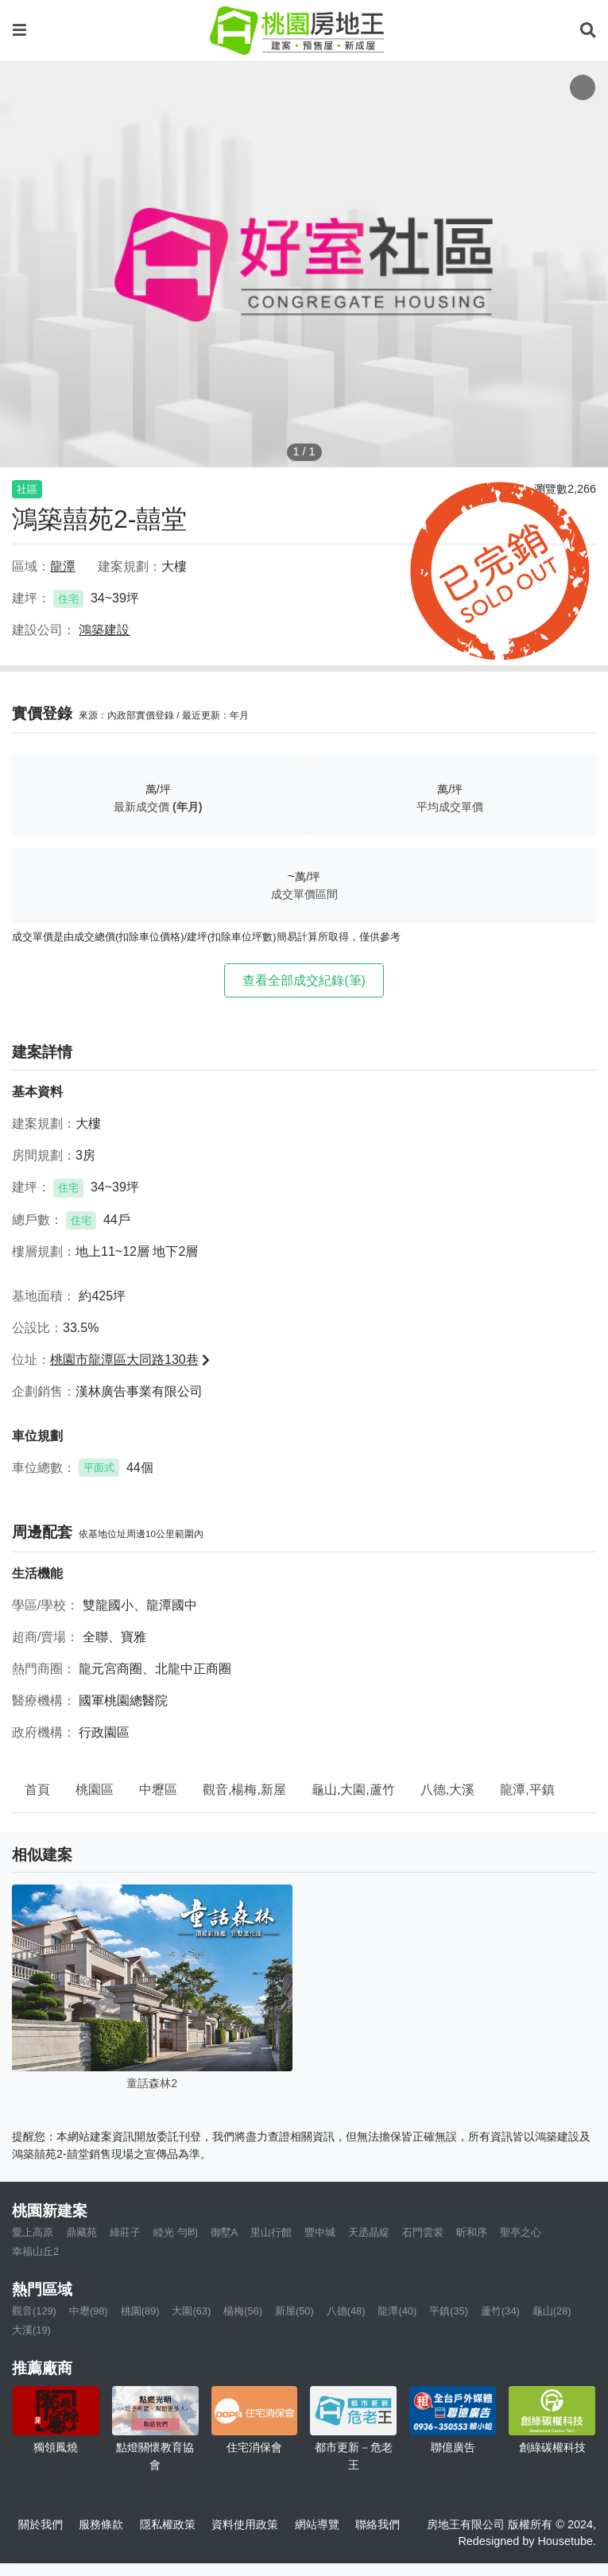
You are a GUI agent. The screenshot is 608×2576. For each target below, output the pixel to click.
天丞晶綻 (368, 2232)
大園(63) (191, 2311)
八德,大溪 (447, 1789)
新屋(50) (294, 2311)
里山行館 (271, 2232)
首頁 (37, 1789)
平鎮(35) (448, 2311)
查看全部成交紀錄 (304, 980)
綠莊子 (125, 2232)
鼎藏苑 (81, 2232)
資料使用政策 (244, 2524)
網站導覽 (317, 2524)
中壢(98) (88, 2311)
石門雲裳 (422, 2232)
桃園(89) (140, 2311)
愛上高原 (32, 2232)
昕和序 (471, 2232)
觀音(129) (34, 2311)
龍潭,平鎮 (527, 1789)
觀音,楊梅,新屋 (244, 1789)
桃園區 (95, 1789)
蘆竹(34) (500, 2311)
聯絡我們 (377, 2524)
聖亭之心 (520, 2232)
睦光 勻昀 (175, 2232)
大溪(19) (31, 2330)
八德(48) (346, 2311)
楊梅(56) (242, 2311)
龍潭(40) (397, 2311)
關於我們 (40, 2524)
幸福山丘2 (35, 2251)
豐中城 (319, 2232)
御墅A (224, 2232)
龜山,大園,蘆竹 (353, 1789)
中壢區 (158, 1789)
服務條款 (101, 2524)
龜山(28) (551, 2311)
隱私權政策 (168, 2524)
